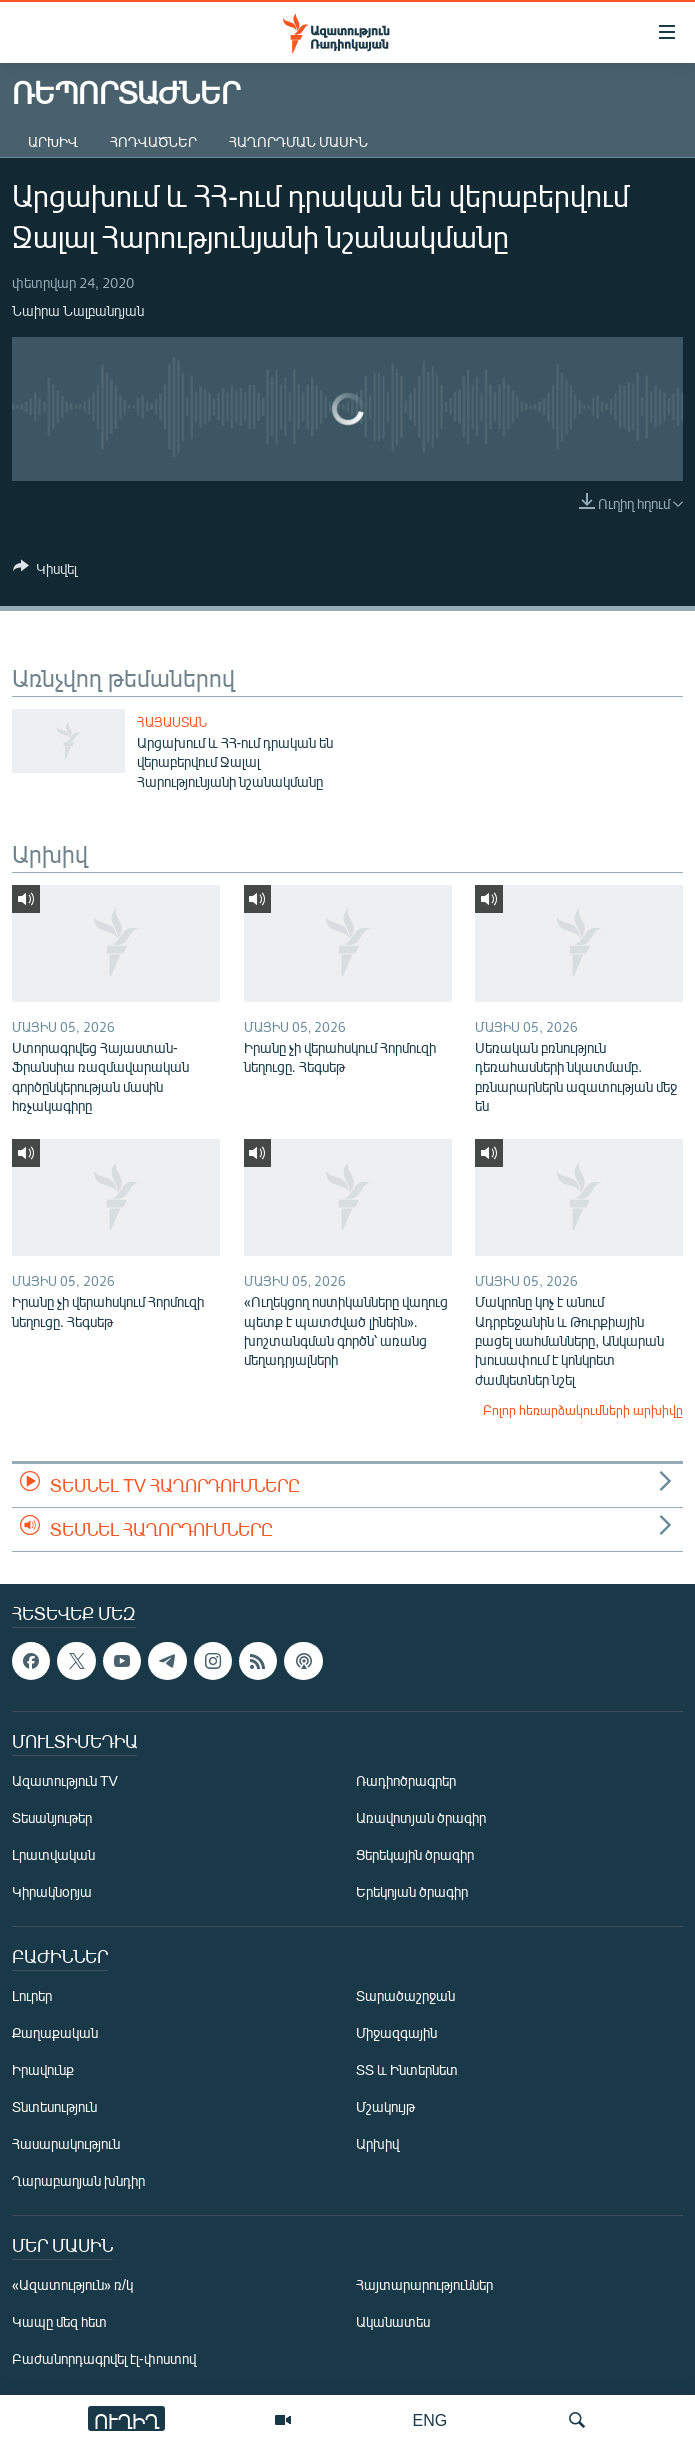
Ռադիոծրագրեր (406, 1780)
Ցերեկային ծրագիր (415, 1854)
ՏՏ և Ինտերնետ (407, 2069)
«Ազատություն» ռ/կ (72, 2284)
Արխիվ (53, 141)
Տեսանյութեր (52, 1817)
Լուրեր (32, 1995)
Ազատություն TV (65, 1780)
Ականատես (393, 2321)
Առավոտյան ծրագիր (421, 1817)
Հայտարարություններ (424, 2284)
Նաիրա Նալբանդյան (78, 310)
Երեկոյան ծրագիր (412, 1891)
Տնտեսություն (54, 2106)
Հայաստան (172, 722)
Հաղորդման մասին (298, 141)
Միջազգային (396, 2032)
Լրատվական (53, 1854)
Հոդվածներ (153, 141)
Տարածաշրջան (405, 1995)
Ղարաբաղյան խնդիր (78, 2180)
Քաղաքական (55, 2032)
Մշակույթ (385, 2106)
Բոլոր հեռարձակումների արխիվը (583, 1410)
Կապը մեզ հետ (59, 2321)
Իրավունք (43, 2069)
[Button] (45, 572)
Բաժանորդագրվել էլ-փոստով (104, 2358)
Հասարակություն (66, 2143)
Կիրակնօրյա (52, 1891)
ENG (430, 2419)
